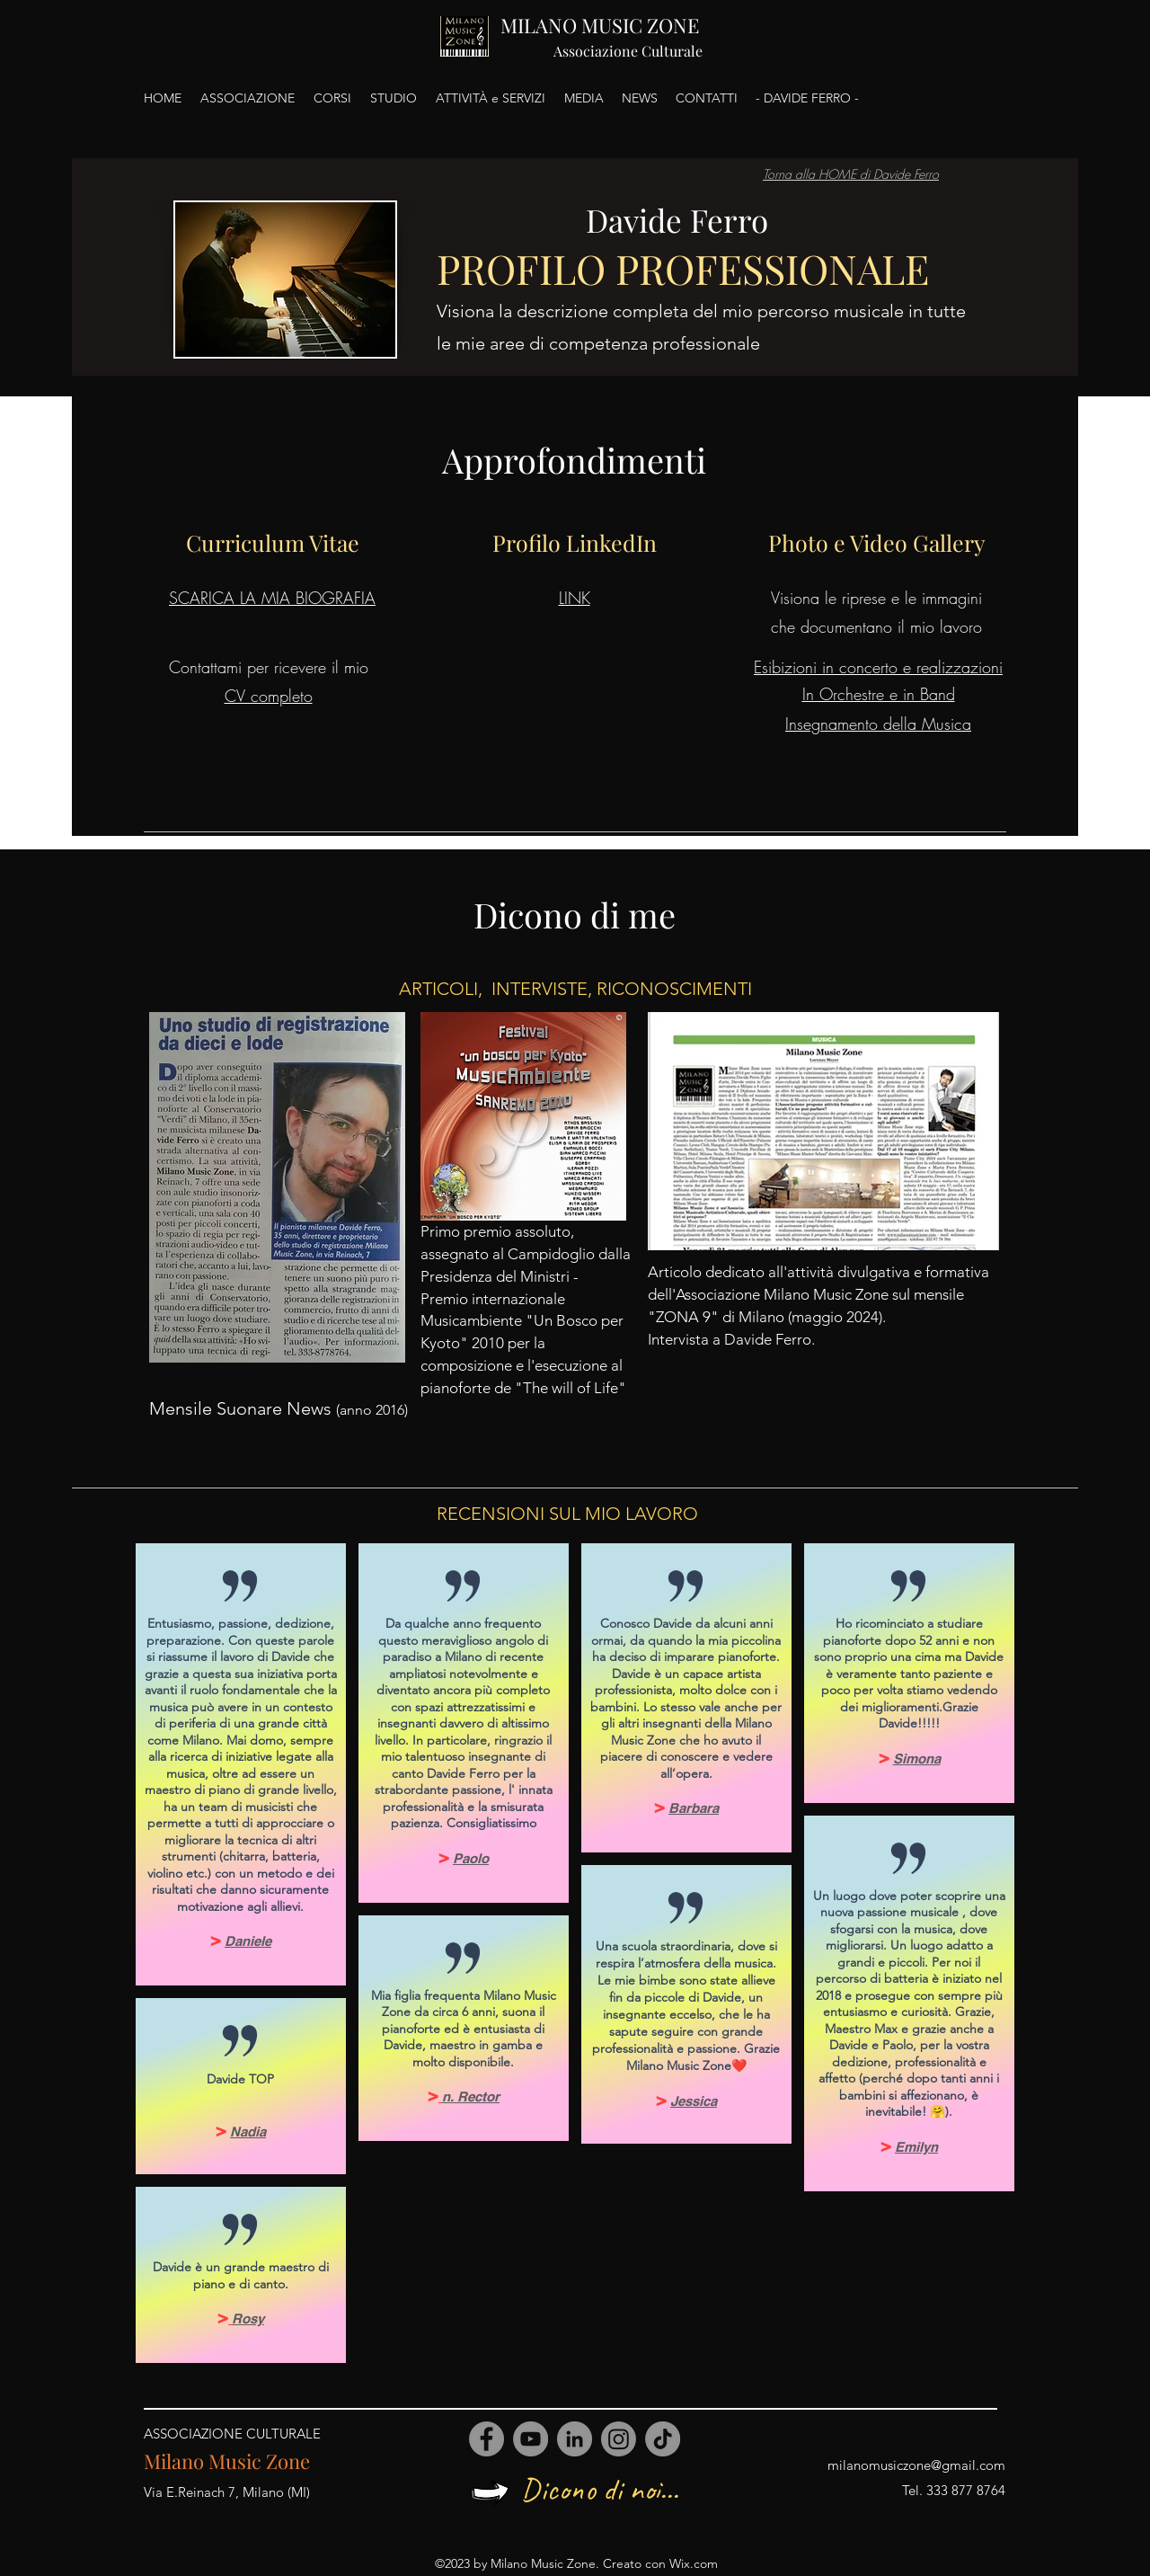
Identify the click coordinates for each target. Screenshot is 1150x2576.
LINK (574, 597)
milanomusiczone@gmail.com (916, 2465)
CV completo (269, 695)
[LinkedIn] (574, 2438)
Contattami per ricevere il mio (268, 667)
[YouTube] (530, 2438)
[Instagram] (618, 2438)
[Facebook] (486, 2438)
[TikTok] (662, 2438)
